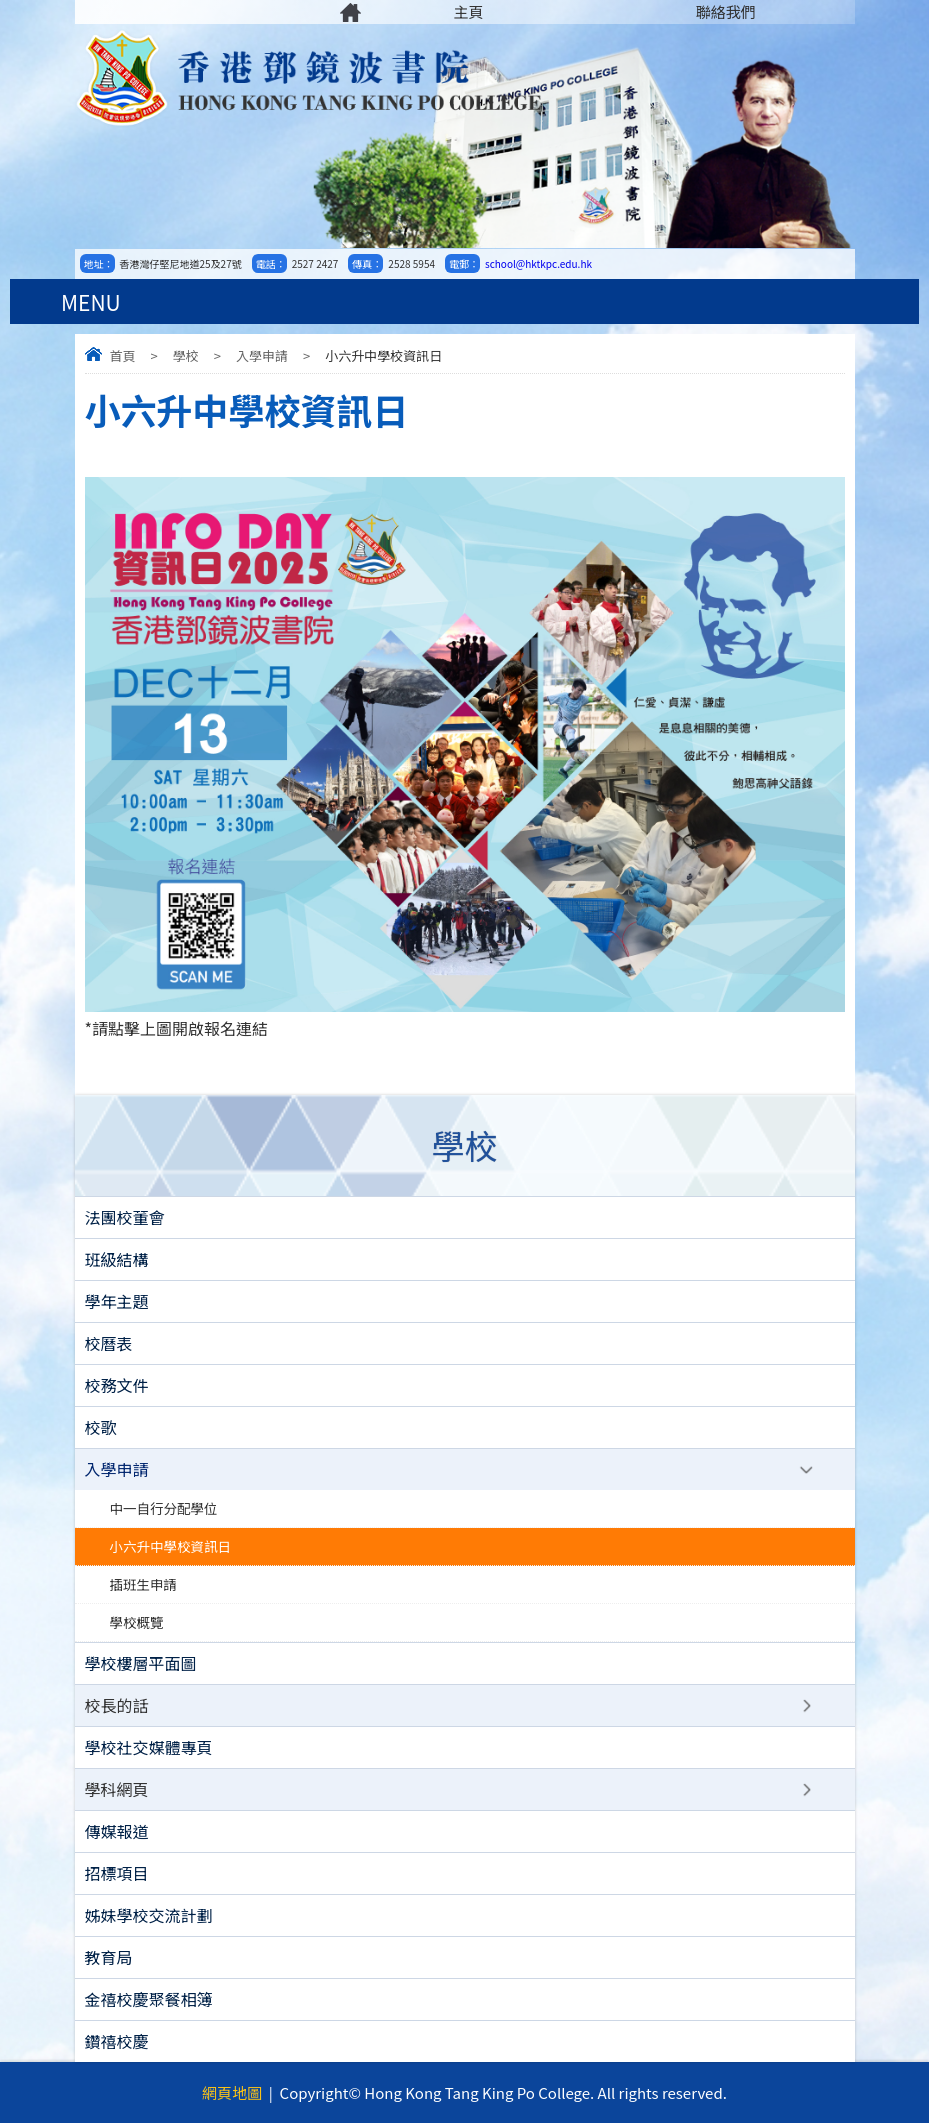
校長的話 (117, 1705)
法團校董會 (125, 1217)
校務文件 (117, 1385)
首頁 (123, 355)
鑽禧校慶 (117, 2041)
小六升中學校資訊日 (171, 1546)
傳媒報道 (117, 1831)
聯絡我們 (726, 11)
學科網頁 (117, 1789)
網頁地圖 (232, 2092)
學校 (186, 355)
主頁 (468, 11)
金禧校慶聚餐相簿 (149, 1999)
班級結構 (117, 1259)
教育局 (109, 1957)
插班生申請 (144, 1584)
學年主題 (117, 1301)
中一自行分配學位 (164, 1508)
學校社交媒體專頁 (149, 1747)
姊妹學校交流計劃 (149, 1915)
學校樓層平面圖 (141, 1663)
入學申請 (262, 355)
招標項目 (117, 1873)
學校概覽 (137, 1622)
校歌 (101, 1427)
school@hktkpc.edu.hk (538, 263)
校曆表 (109, 1343)
